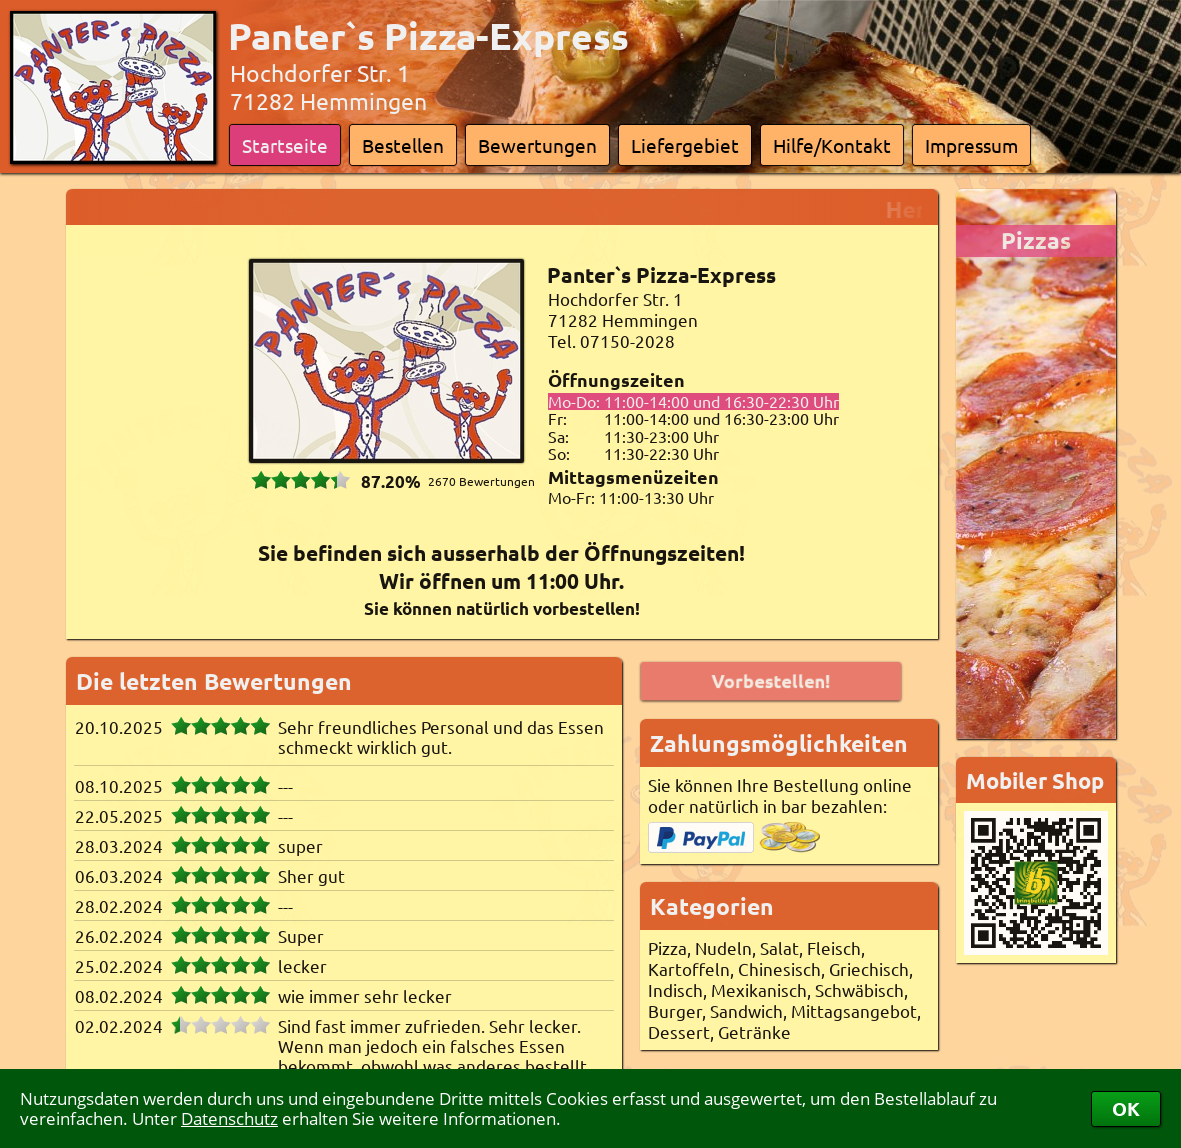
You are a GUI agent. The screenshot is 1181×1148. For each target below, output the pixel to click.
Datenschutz (229, 1118)
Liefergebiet (685, 145)
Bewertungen (537, 145)
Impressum (971, 145)
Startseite (285, 145)
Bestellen (403, 145)
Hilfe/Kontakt (832, 145)
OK (1126, 1108)
